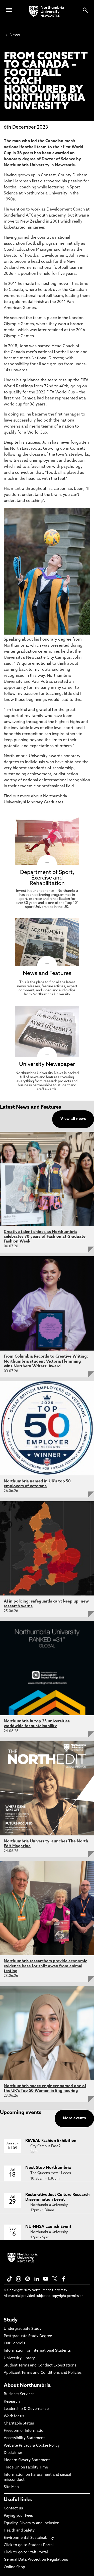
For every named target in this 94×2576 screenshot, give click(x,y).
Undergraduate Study (22, 2329)
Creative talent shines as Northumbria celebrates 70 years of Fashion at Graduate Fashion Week (44, 1237)
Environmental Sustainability (29, 2538)
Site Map (11, 2487)
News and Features (47, 973)
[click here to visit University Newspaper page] (47, 1054)
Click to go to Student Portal (29, 2545)
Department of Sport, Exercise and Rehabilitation (47, 878)
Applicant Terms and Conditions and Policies (42, 2373)
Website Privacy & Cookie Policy (32, 2446)
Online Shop (14, 2567)
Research (12, 2402)
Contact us (13, 2508)
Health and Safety (19, 2531)
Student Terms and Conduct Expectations (40, 2365)
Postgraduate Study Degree (28, 2336)
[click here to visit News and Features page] (47, 963)
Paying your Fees (18, 2516)
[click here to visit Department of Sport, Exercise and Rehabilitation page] (47, 862)
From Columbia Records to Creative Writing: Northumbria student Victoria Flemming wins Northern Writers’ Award (46, 1361)
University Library (19, 2358)
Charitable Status (19, 2424)
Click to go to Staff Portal (26, 2552)
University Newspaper (47, 1064)
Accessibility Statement (24, 2438)
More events (74, 2118)
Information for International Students (37, 2351)
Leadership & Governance (26, 2409)
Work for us (14, 2416)
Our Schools (14, 2343)
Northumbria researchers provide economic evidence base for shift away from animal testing (45, 1966)
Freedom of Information (25, 2431)
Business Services (19, 2394)
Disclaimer (13, 2453)
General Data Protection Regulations (36, 2560)
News (13, 35)
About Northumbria (27, 2385)
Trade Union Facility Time (26, 2467)
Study (11, 2320)
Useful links (18, 2499)
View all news (73, 1119)
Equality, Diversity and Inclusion (31, 2523)
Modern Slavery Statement (27, 2460)
